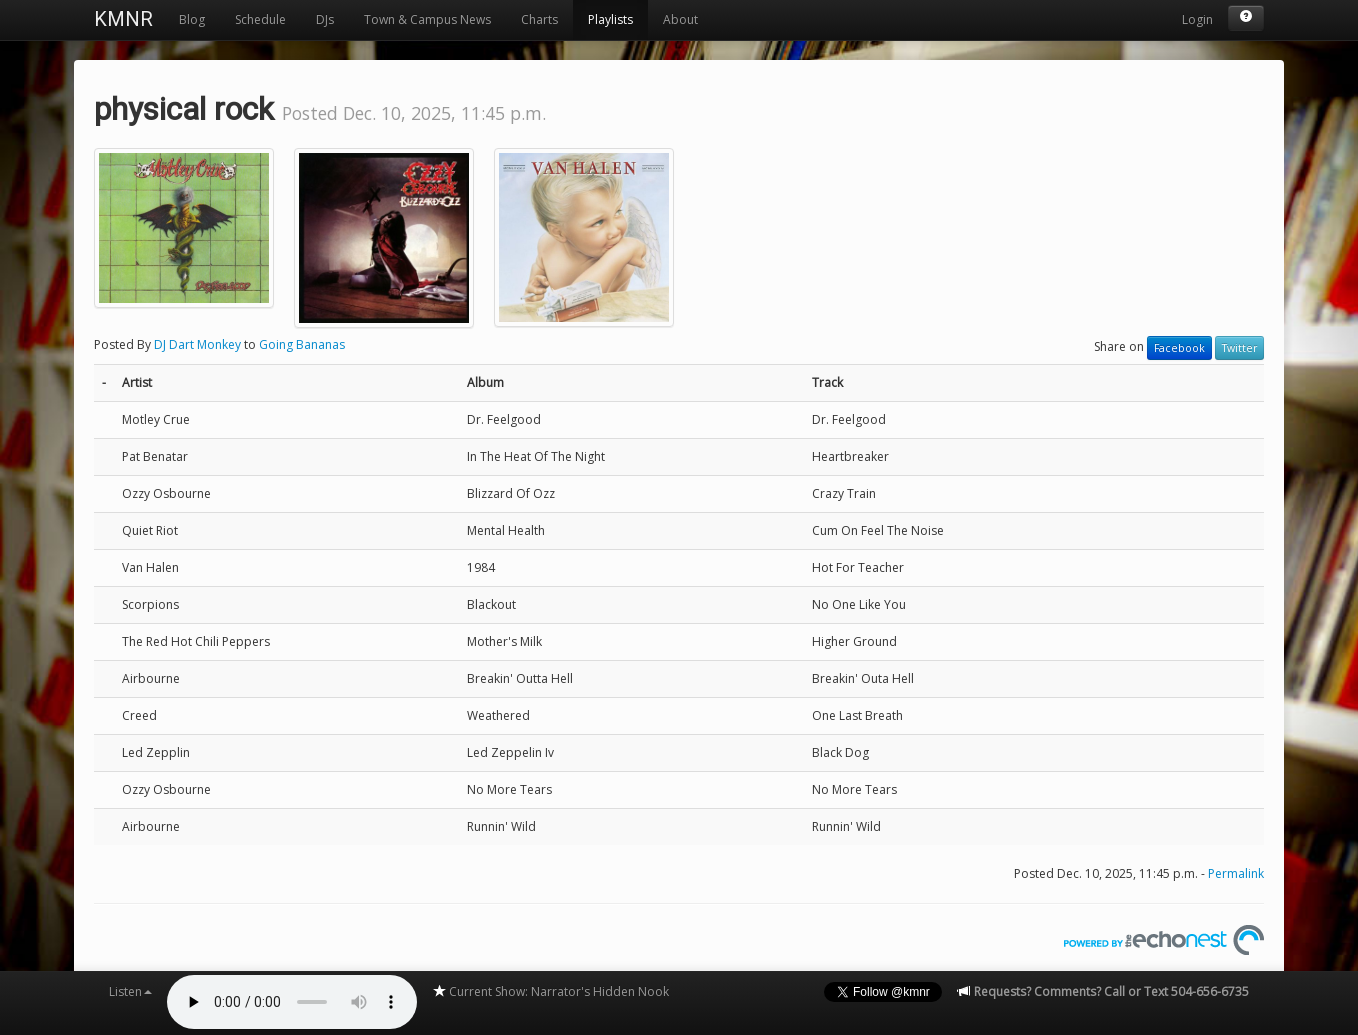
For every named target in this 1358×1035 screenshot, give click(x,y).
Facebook (1179, 348)
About (680, 19)
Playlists (610, 19)
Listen (130, 991)
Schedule (260, 19)
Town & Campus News (427, 19)
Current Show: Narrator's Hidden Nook (550, 991)
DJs (325, 19)
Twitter (1239, 348)
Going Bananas (302, 344)
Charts (539, 19)
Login (1197, 19)
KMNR (123, 19)
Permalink (1236, 873)
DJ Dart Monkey (197, 344)
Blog (192, 19)
